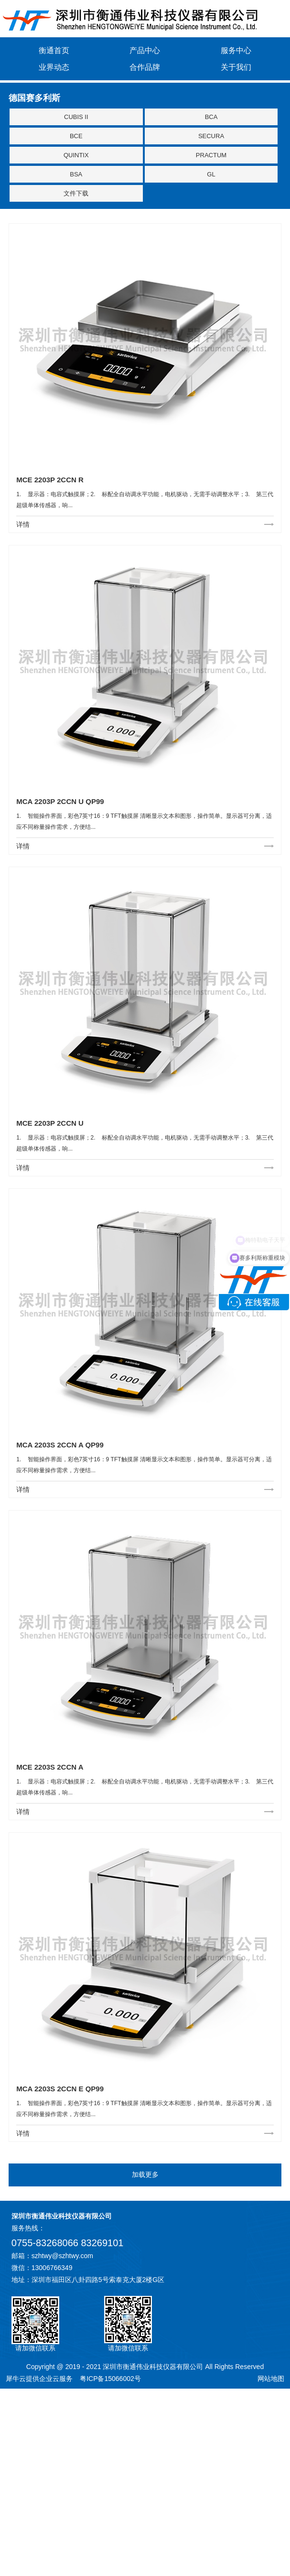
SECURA (211, 136)
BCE (76, 136)
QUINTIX (76, 155)
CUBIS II (76, 116)
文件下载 (76, 193)
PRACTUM (211, 155)
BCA (211, 116)
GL (211, 174)
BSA (76, 174)
